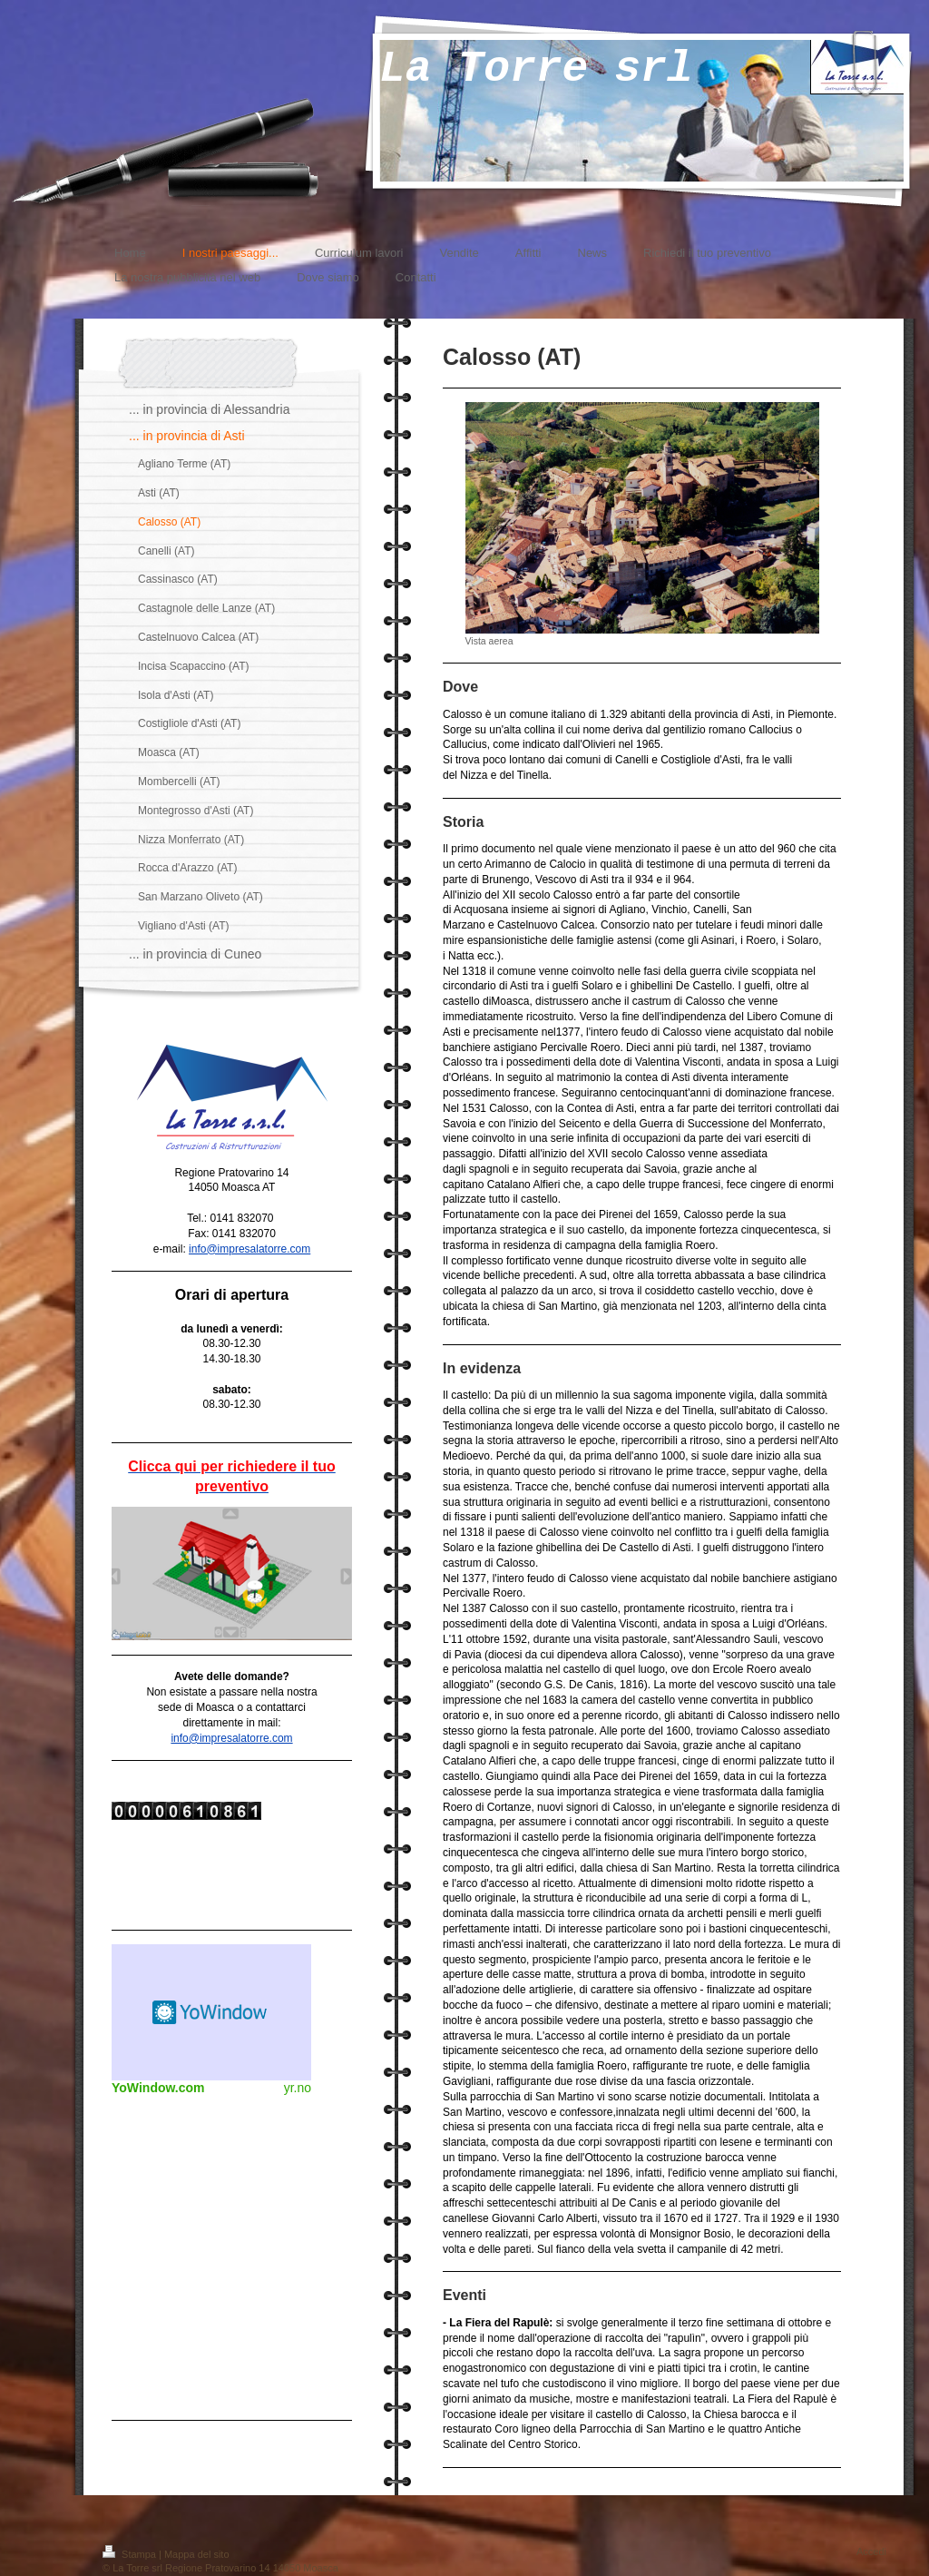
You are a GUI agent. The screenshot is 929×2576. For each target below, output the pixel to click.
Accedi (871, 2551)
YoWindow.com (158, 2087)
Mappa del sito (197, 2554)
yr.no (297, 2087)
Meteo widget (211, 2012)
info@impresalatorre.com (249, 1249)
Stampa (131, 2554)
